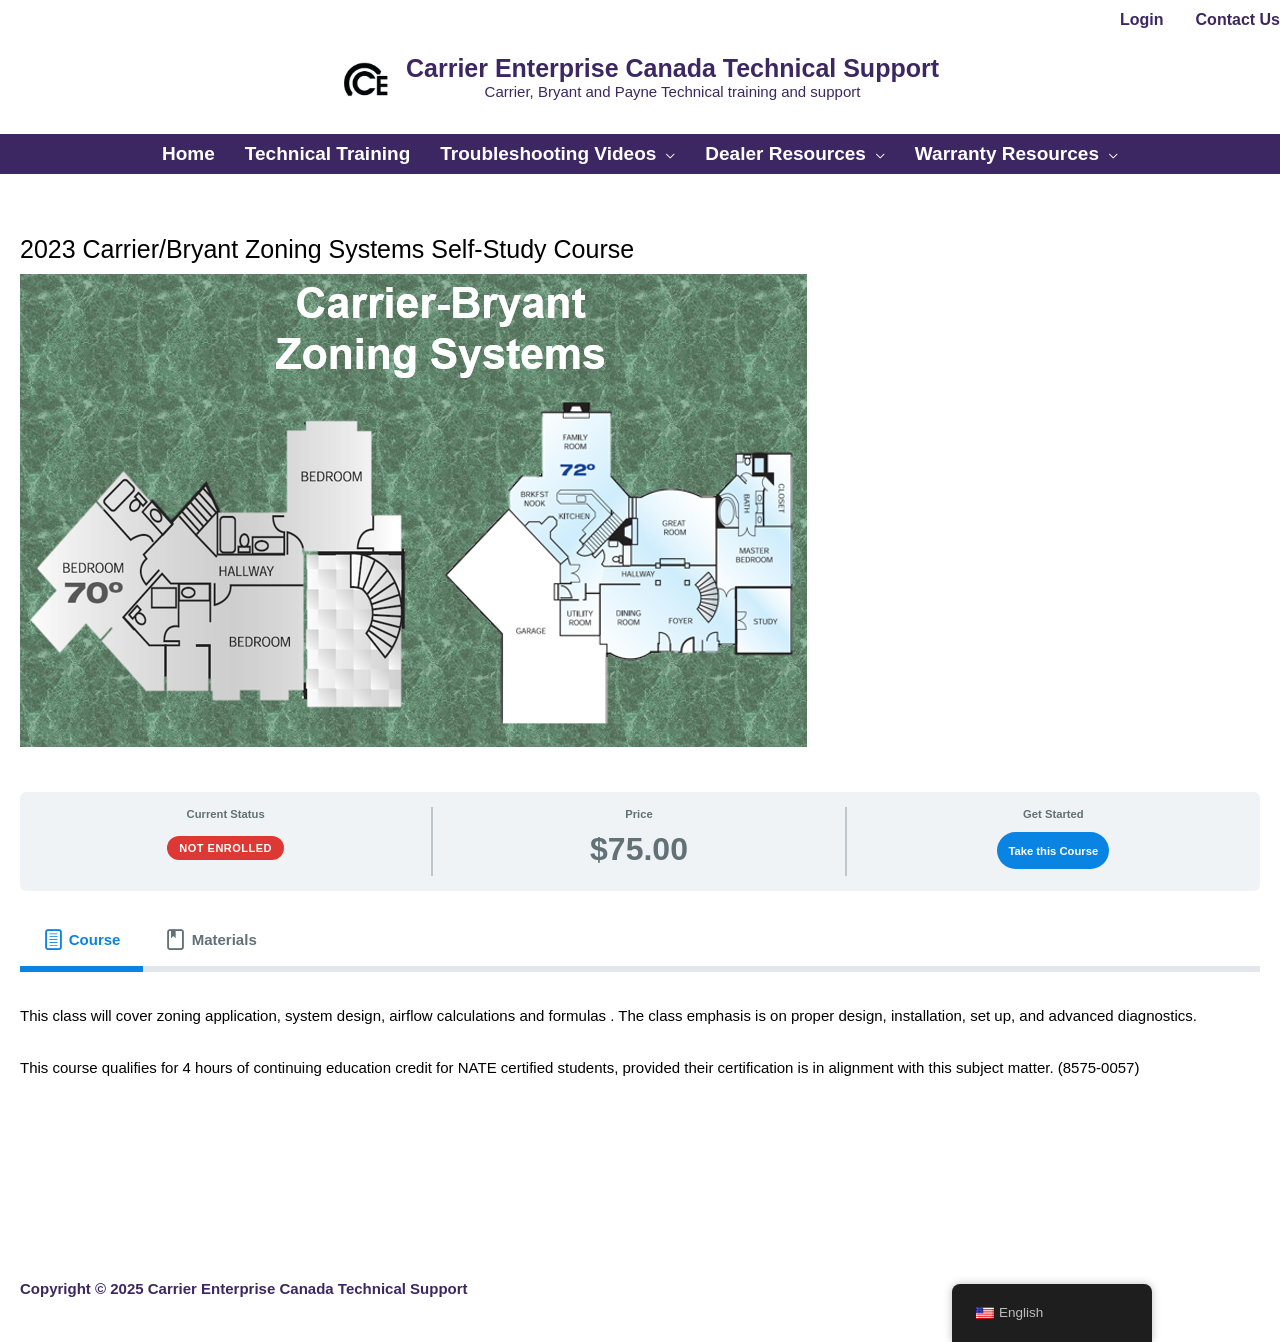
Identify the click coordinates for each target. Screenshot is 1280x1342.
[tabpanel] (640, 1054)
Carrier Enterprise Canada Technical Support (672, 68)
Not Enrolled (225, 848)
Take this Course (1053, 851)
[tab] (81, 939)
